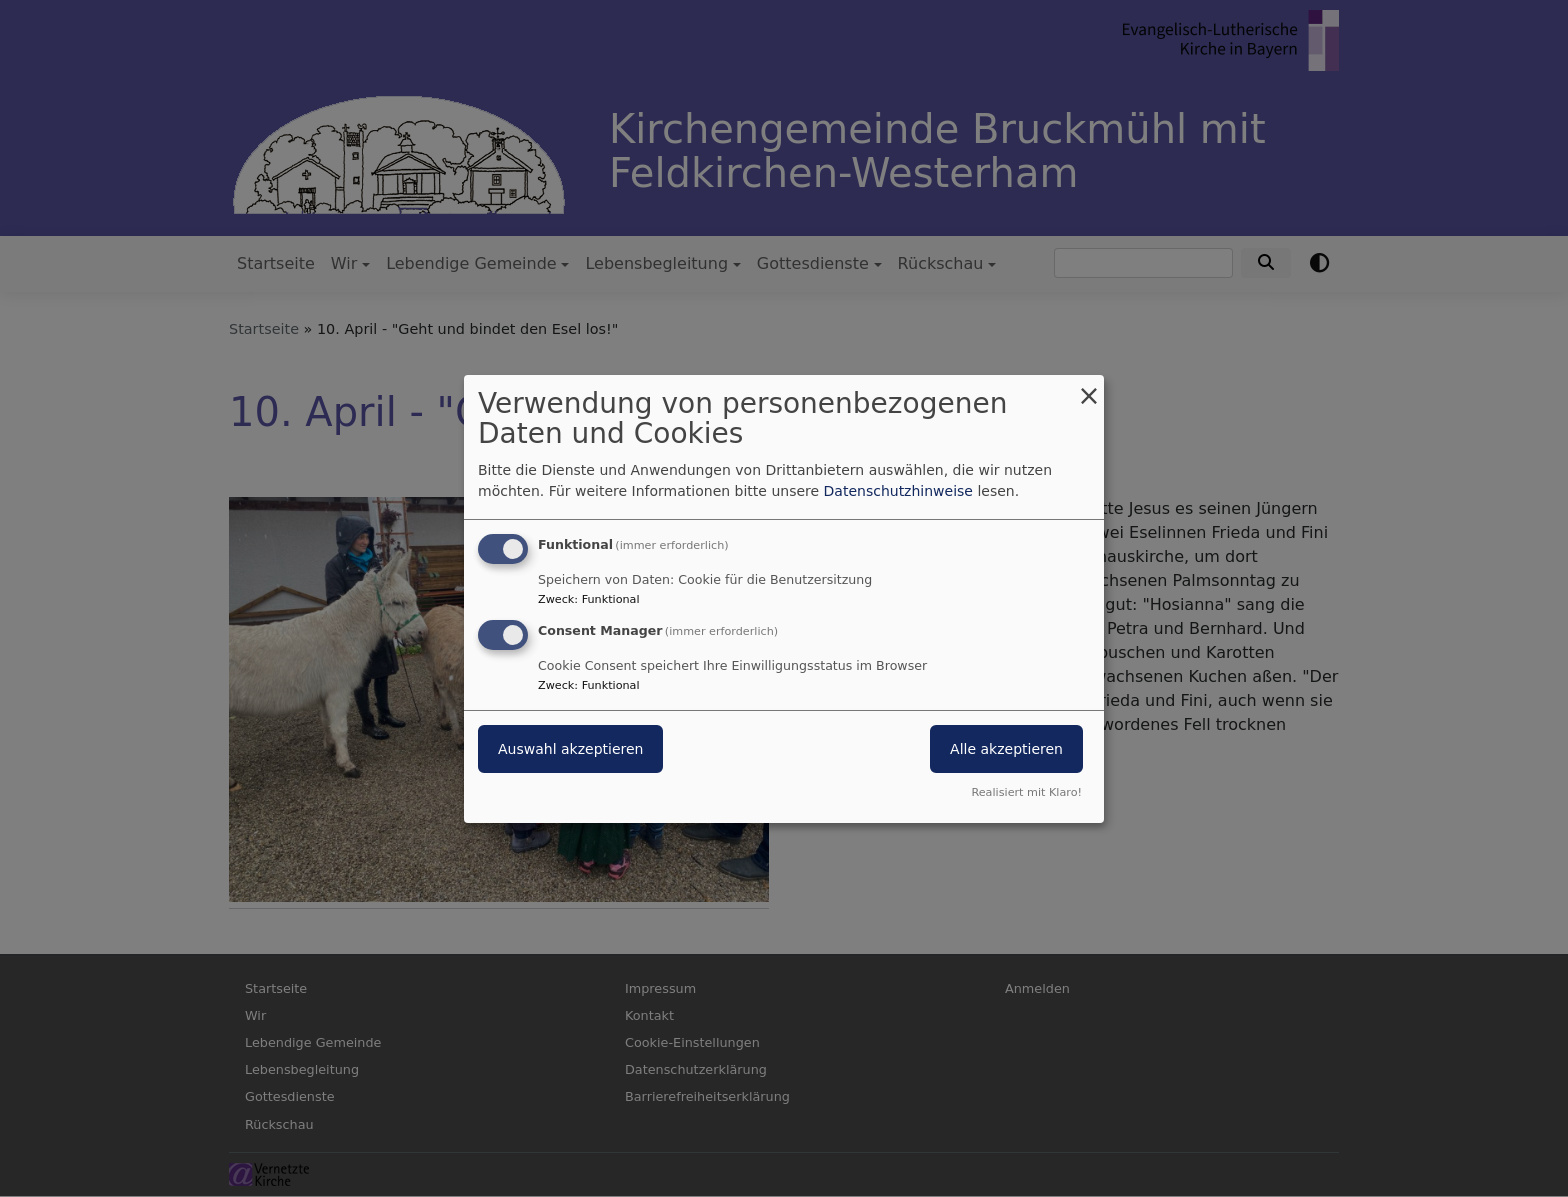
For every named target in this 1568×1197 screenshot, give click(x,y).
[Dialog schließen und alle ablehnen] (1089, 386)
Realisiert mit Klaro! (1026, 792)
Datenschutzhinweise (898, 491)
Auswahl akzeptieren (570, 749)
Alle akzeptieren (1006, 749)
